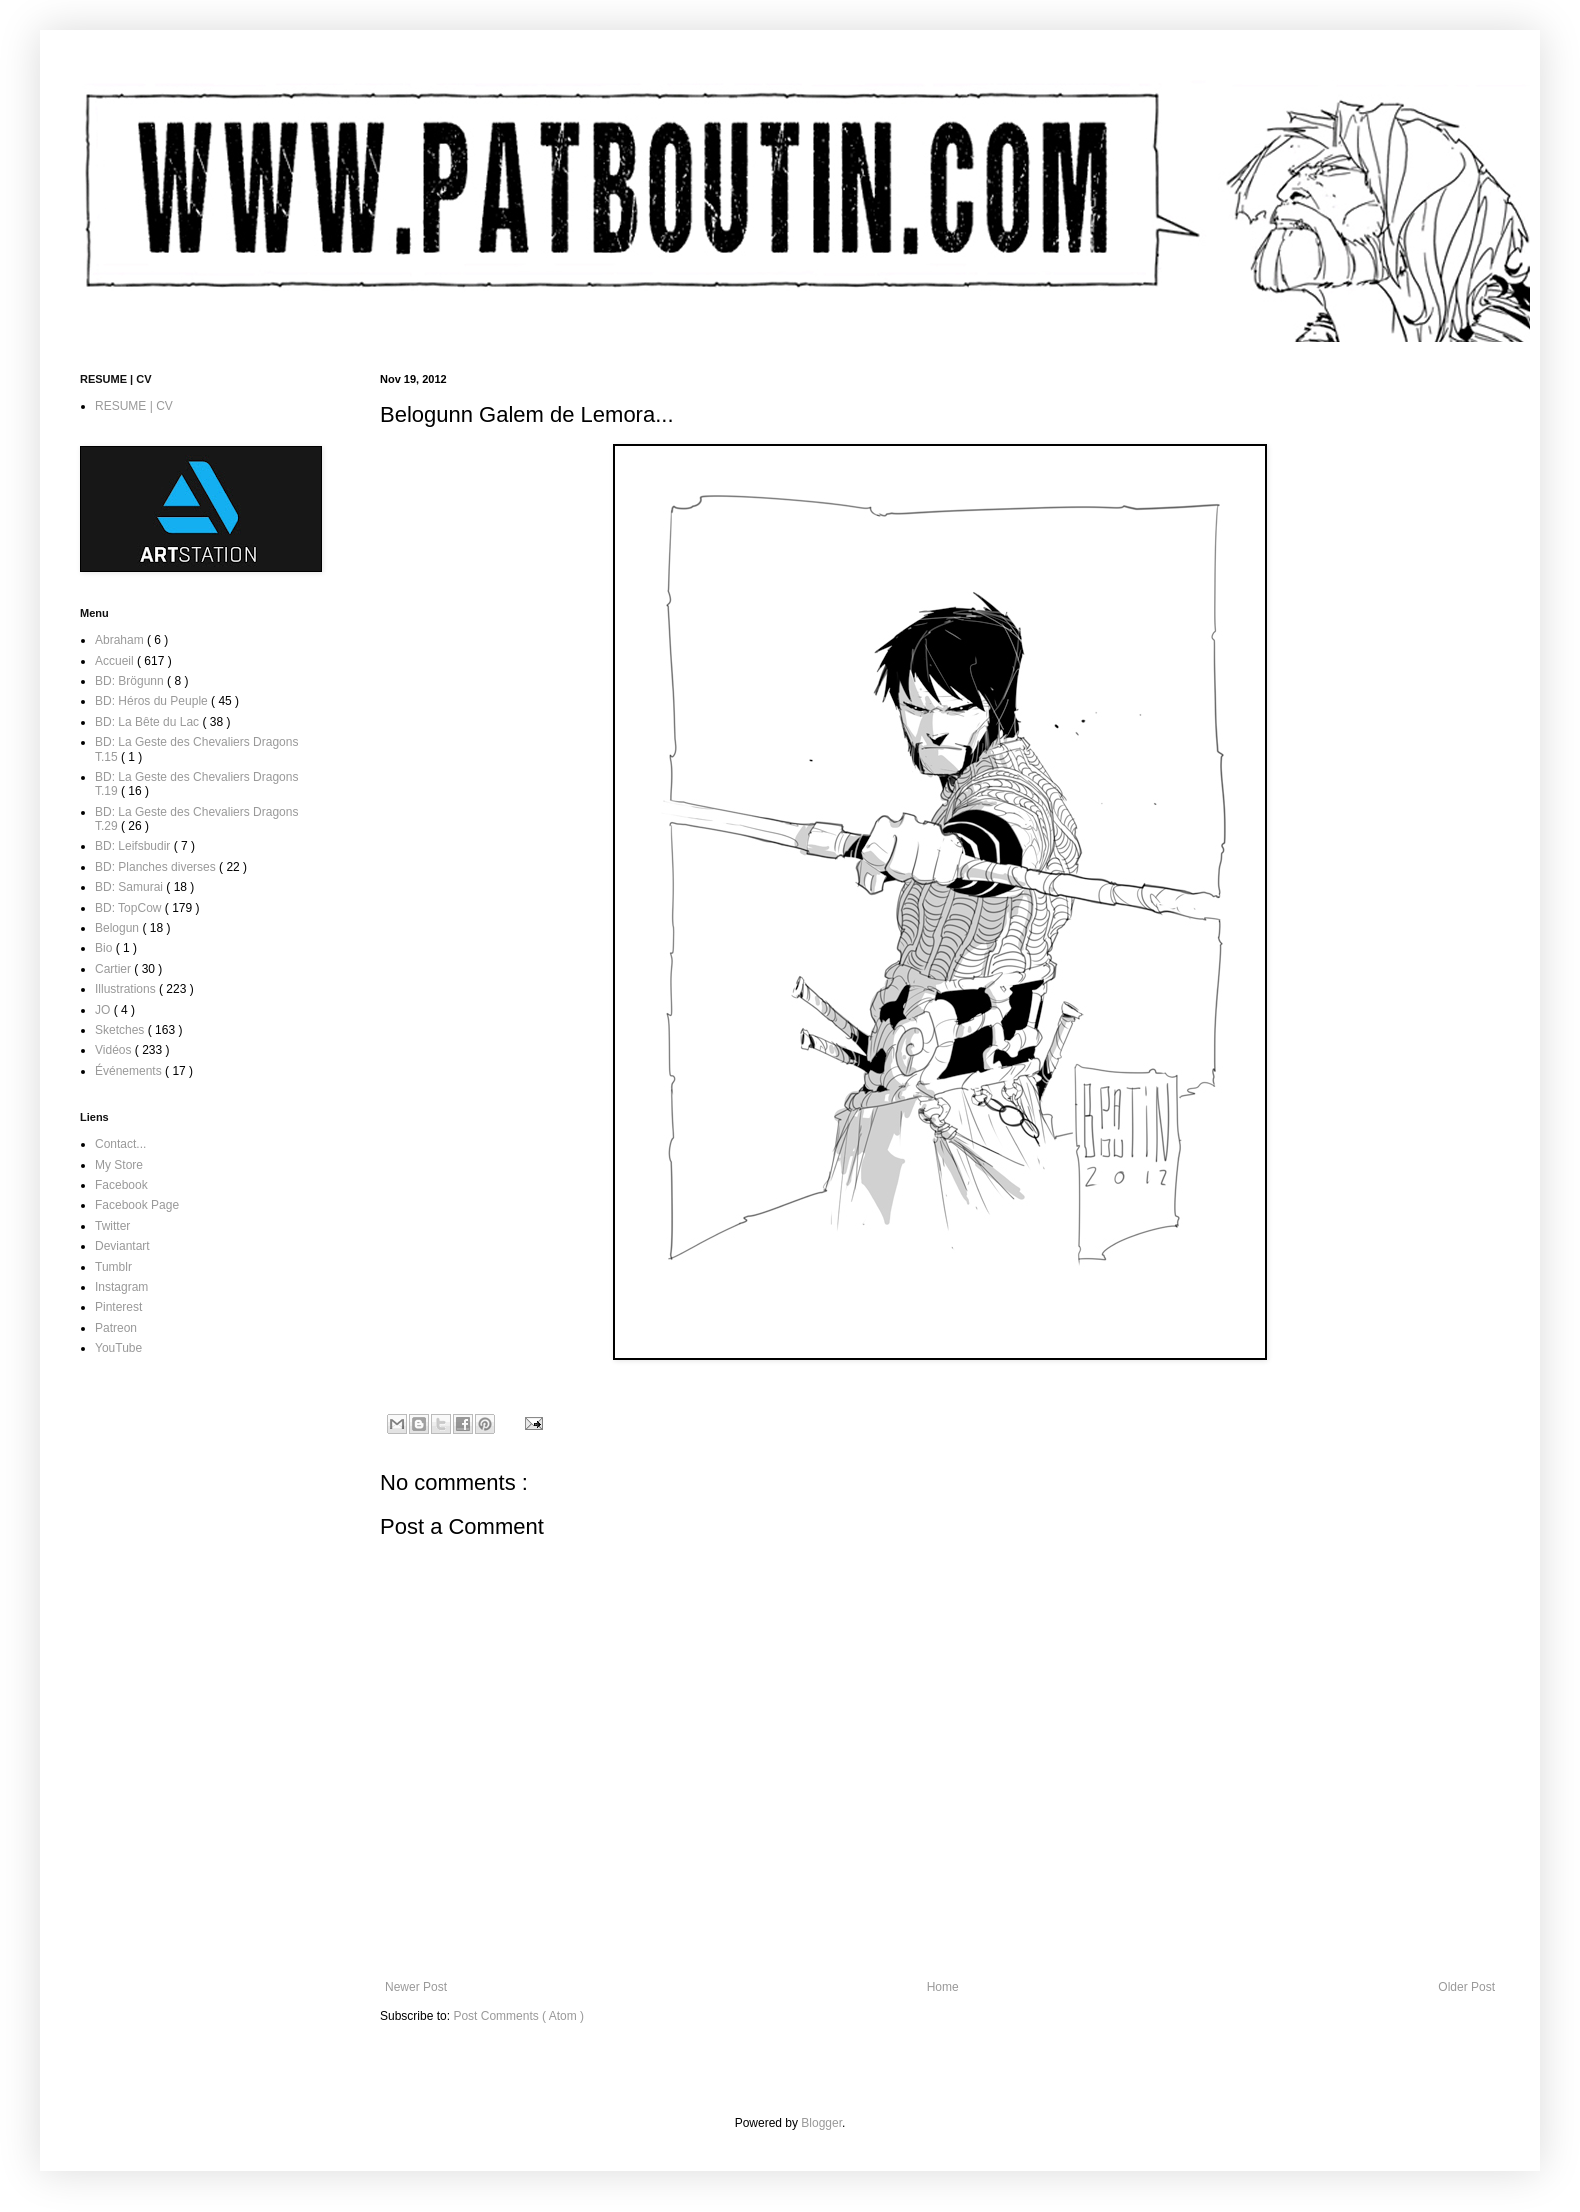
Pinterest (118, 1307)
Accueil (116, 661)
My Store (119, 1165)
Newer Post (416, 1987)
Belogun (118, 928)
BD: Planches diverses (157, 867)
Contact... (120, 1144)
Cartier (114, 969)
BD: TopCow (130, 908)
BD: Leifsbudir (134, 846)
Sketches (121, 1030)
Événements (130, 1071)
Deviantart (122, 1246)
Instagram (121, 1287)
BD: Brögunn (131, 681)
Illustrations (127, 989)
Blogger (821, 2123)
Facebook (121, 1185)
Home (943, 1987)
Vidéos (115, 1050)
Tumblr (113, 1267)
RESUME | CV (134, 406)
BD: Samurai (130, 887)
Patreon (116, 1328)
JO (104, 1010)
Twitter (112, 1226)
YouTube (118, 1348)
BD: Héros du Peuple (153, 701)
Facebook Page (137, 1205)
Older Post (1466, 1987)
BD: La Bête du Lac (148, 722)
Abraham (121, 640)
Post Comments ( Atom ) (518, 2016)
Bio (105, 948)
